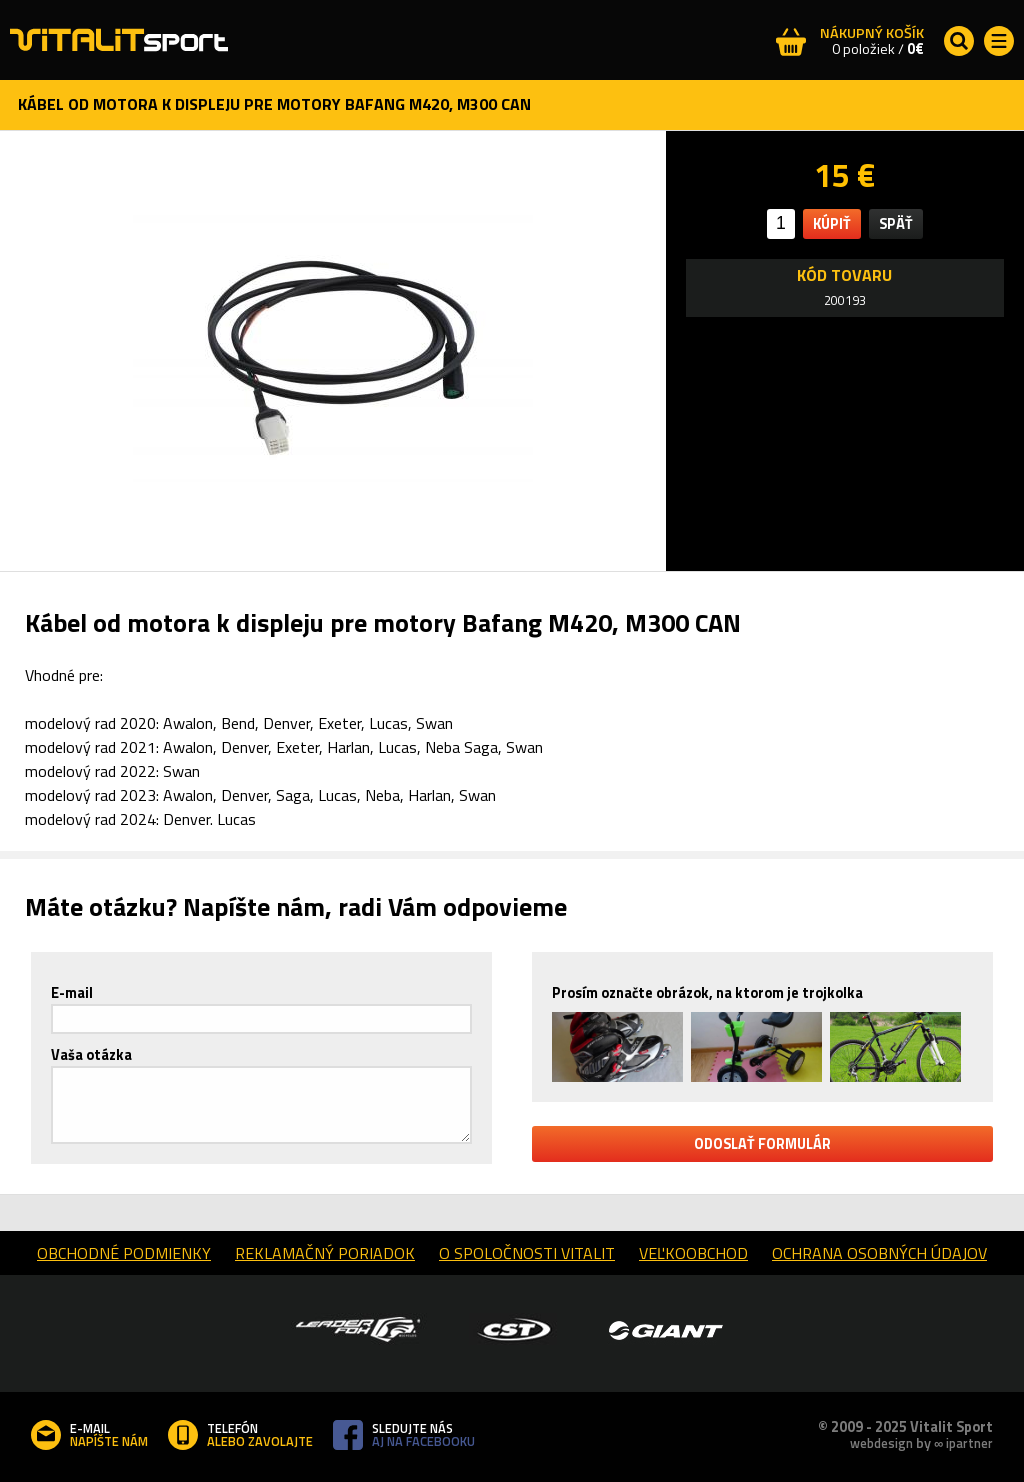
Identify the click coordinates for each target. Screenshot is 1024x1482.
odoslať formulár (762, 1144)
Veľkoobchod (693, 1253)
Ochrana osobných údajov (879, 1253)
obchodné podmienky (124, 1253)
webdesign (881, 1443)
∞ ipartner (963, 1443)
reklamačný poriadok (325, 1253)
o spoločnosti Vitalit (527, 1253)
